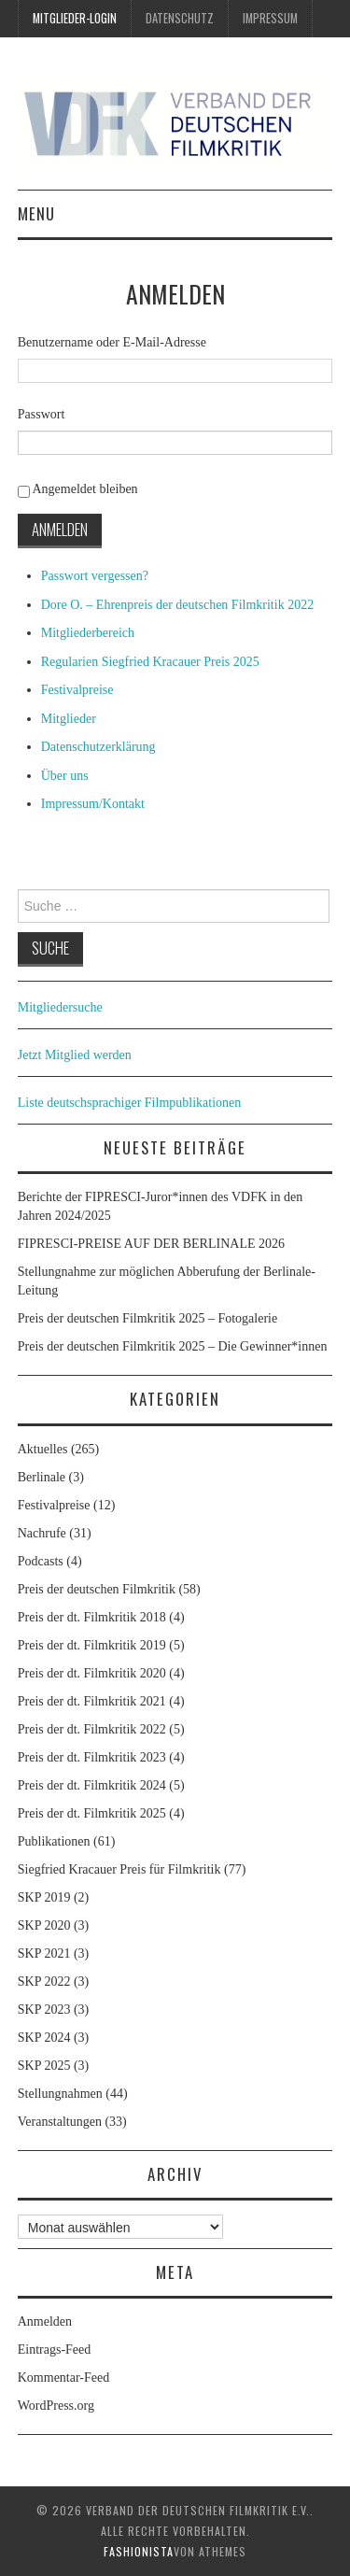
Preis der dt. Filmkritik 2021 (92, 1701)
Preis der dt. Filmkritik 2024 (92, 1785)
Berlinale (41, 1477)
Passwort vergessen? (94, 576)
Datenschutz (180, 18)
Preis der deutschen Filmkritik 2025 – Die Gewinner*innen (173, 1346)
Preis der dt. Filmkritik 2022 (92, 1729)
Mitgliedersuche (60, 1007)
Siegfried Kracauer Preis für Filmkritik (119, 1869)
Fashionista (139, 2551)
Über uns (65, 776)
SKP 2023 (44, 2010)
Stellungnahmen (60, 2094)
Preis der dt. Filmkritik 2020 (92, 1673)
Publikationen (54, 1841)
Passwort (41, 414)
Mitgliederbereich (87, 633)
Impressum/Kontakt (93, 804)
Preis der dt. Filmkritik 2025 (92, 1813)
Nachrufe (42, 1533)
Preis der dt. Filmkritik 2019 (92, 1645)
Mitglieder (68, 719)
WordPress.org (56, 2406)
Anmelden (60, 529)
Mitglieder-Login (75, 18)
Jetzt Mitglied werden (75, 1055)
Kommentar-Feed (63, 2378)
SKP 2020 (44, 1925)
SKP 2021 (44, 1953)
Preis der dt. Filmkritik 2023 (92, 1757)
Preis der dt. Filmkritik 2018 (92, 1617)
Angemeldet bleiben (84, 489)
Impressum (270, 18)
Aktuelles (43, 1449)
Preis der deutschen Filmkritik (96, 1589)
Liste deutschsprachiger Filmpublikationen (130, 1103)
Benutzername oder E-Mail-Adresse (112, 342)
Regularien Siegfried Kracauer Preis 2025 (150, 662)
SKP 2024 (44, 2038)
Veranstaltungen (60, 2122)
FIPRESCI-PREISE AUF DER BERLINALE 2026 (151, 1244)
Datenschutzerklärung (98, 747)
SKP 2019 (44, 1897)
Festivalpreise (77, 690)
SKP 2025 (44, 2066)
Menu (36, 213)
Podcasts (40, 1561)
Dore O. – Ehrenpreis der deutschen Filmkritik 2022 (177, 605)
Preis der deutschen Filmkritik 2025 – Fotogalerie (147, 1318)
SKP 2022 (44, 1981)
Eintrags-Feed (54, 2349)
